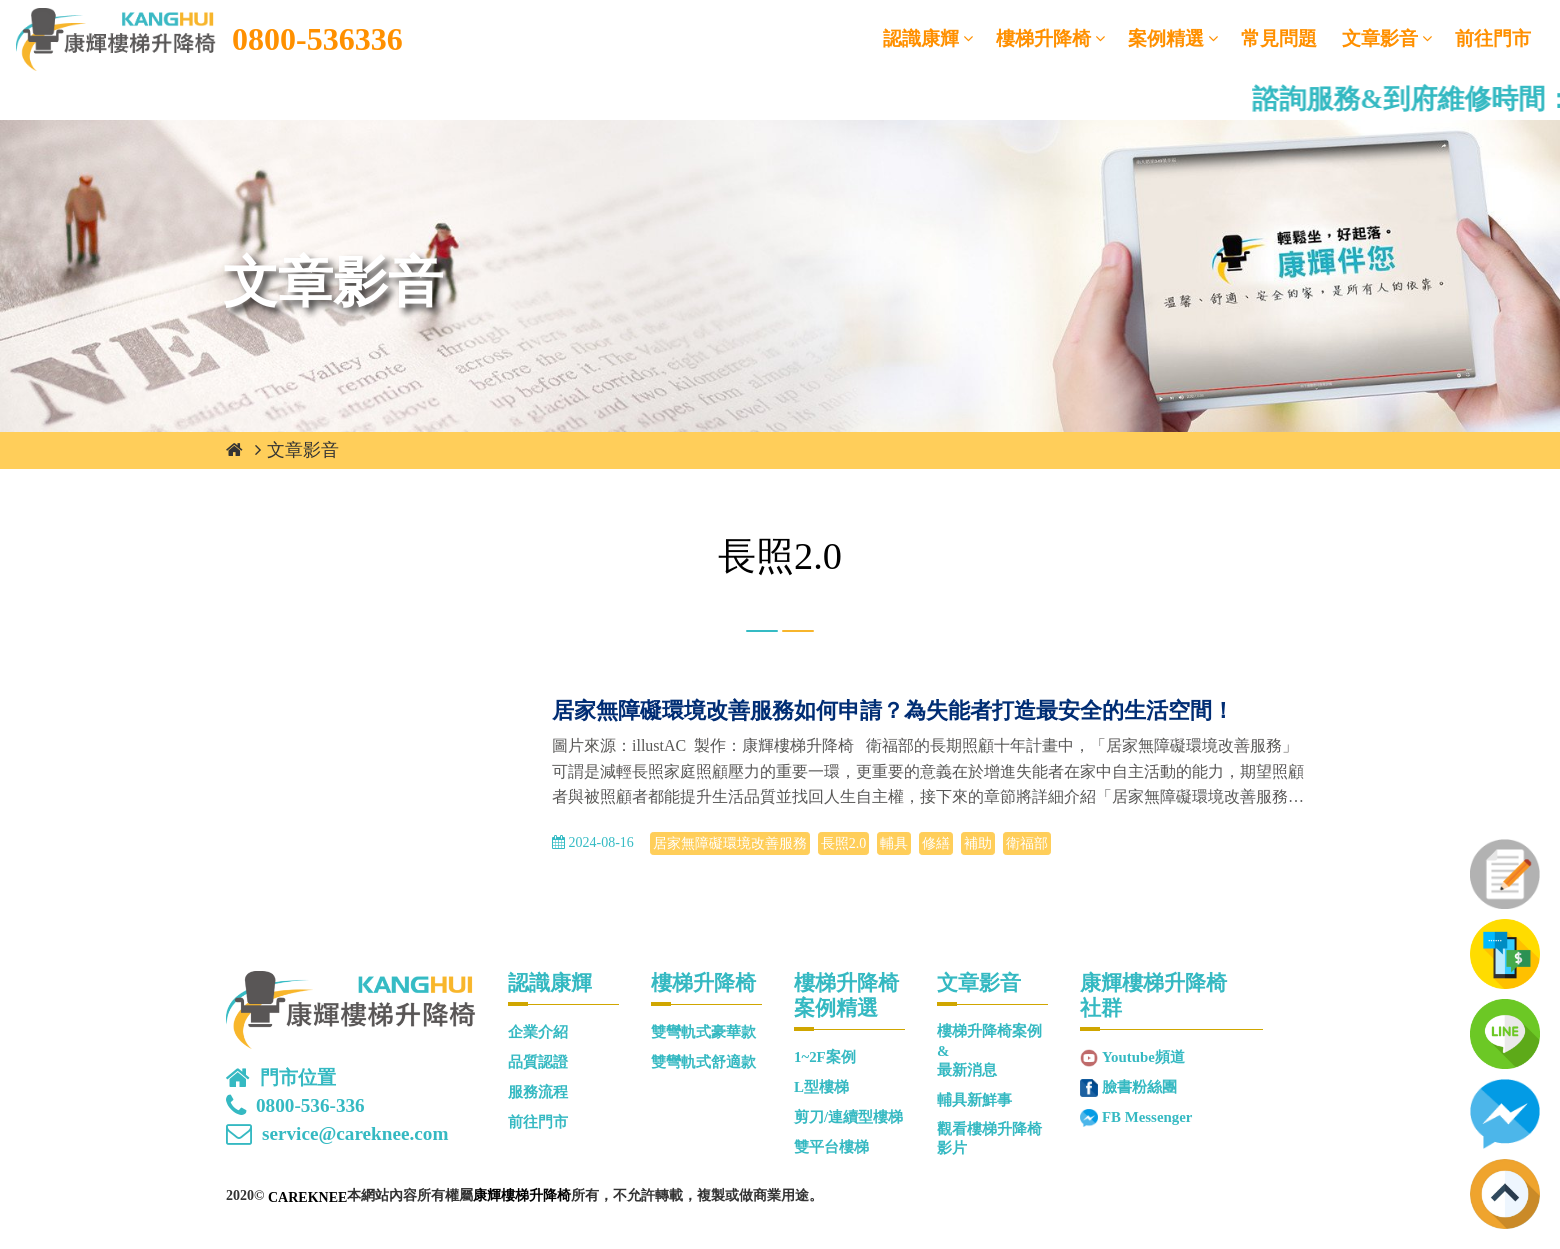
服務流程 (538, 1092)
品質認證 (538, 1062)
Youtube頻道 (1143, 1057)
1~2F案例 (825, 1057)
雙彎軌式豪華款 (703, 1032)
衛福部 (1027, 843)
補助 (978, 843)
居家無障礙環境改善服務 (730, 843)
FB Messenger (1147, 1117)
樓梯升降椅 (1043, 38)
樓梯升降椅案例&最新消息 (989, 1050)
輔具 (894, 843)
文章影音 (1380, 38)
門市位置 (298, 1078)
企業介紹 (538, 1032)
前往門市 (1493, 38)
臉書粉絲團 (1139, 1087)
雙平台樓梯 (831, 1147)
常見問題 (1279, 38)
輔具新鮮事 (974, 1100)
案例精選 (1166, 38)
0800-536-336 (310, 1106)
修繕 (936, 843)
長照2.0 (844, 843)
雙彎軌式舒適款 (703, 1062)
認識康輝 (921, 38)
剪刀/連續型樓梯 (848, 1117)
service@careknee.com (355, 1134)
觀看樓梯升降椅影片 (989, 1138)
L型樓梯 (821, 1087)
